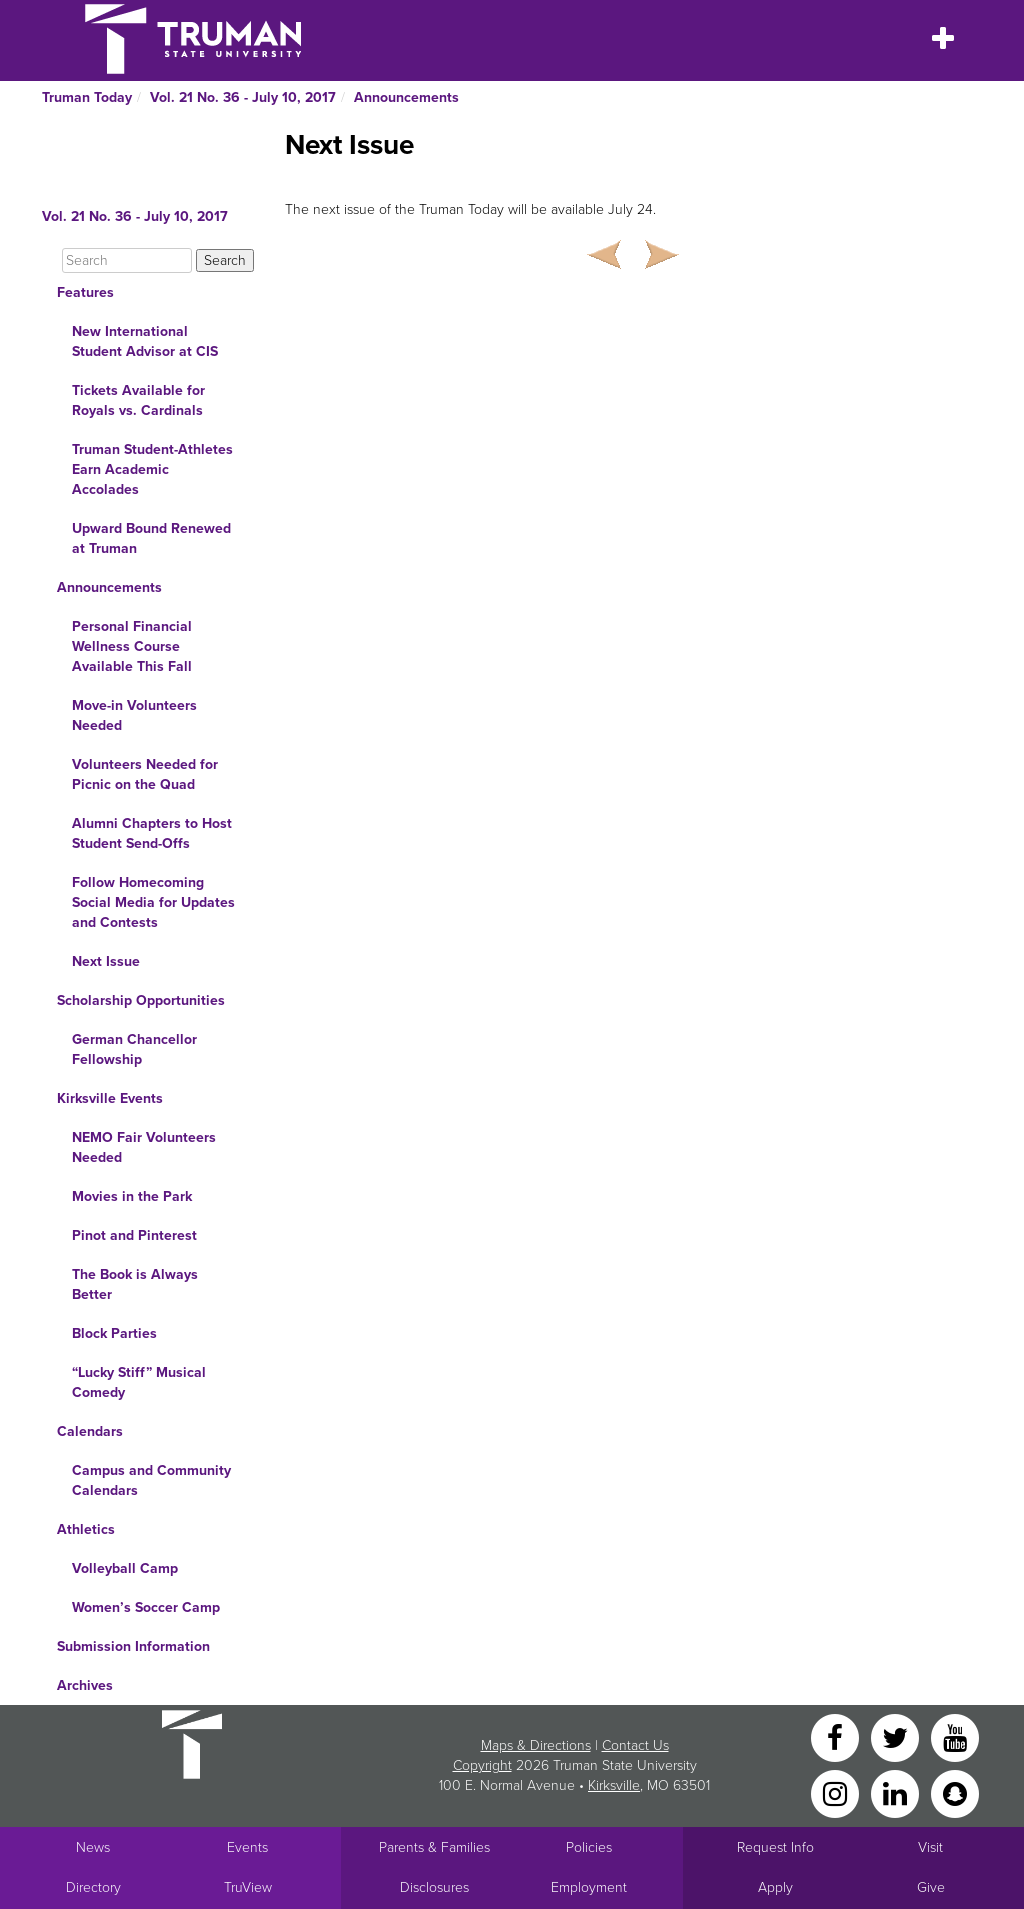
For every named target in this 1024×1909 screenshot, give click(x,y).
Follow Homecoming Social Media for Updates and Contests (153, 902)
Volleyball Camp (125, 1568)
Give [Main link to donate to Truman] (931, 1887)
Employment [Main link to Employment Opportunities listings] (589, 1887)
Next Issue (106, 961)
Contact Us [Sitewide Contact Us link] (635, 1745)
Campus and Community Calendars (151, 1480)
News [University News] (93, 1847)
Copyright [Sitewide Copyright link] (482, 1765)
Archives (85, 1685)
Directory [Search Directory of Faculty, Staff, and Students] (93, 1887)
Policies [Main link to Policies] (589, 1847)
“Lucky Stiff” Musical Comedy (139, 1382)
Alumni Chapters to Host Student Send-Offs (152, 833)
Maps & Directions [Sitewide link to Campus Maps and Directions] (536, 1745)
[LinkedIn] (897, 1792)
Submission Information (133, 1646)
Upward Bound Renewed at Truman (151, 538)
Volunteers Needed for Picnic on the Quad (145, 774)
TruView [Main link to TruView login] (248, 1887)
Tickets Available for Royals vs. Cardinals (138, 400)
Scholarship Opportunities (141, 1000)
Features (85, 292)
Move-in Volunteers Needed (134, 715)
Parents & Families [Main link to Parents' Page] (434, 1847)
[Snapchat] (955, 1792)
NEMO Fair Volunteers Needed (144, 1147)
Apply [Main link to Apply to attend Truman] (775, 1887)
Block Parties (114, 1333)
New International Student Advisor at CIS (145, 341)
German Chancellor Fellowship (134, 1049)
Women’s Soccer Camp (146, 1607)
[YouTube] (955, 1736)
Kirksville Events (110, 1098)
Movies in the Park (132, 1196)
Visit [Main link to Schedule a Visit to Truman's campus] (930, 1847)
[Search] (127, 260)
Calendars (90, 1431)
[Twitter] (897, 1736)
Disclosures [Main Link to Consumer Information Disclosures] (434, 1887)
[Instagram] (837, 1792)
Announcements (406, 97)
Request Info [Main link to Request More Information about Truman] (775, 1847)
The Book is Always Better (135, 1284)
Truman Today (87, 97)
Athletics (86, 1529)
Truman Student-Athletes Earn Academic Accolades (152, 469)
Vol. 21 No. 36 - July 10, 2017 (243, 97)
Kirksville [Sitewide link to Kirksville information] (614, 1785)
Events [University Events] (247, 1847)
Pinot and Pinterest (134, 1235)
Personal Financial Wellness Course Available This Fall (132, 646)
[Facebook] (837, 1736)
